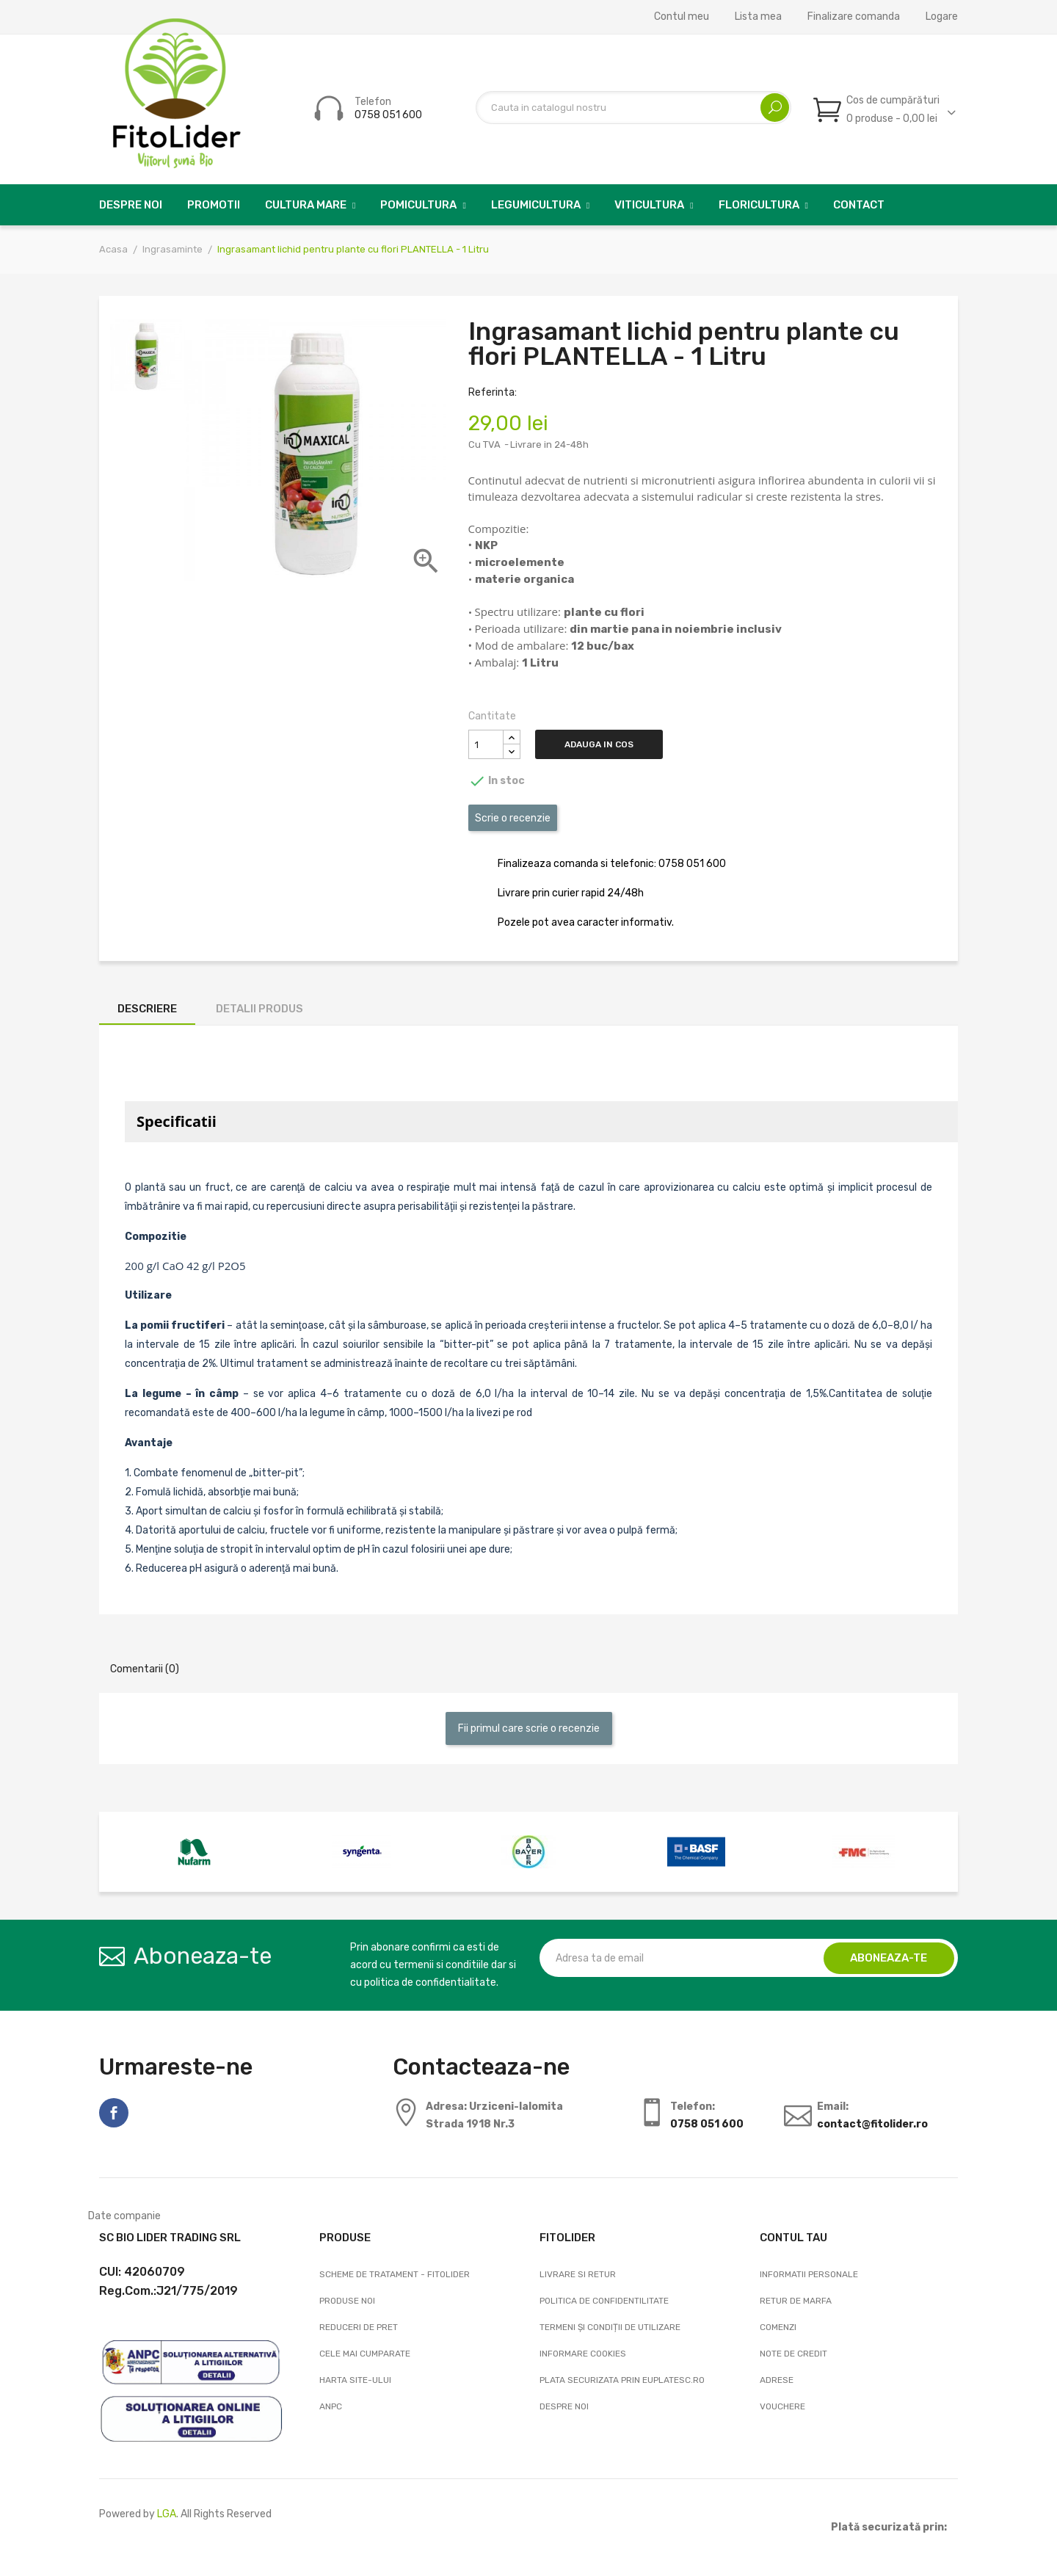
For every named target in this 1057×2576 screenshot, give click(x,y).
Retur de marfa (796, 2301)
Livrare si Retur (578, 2274)
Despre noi (564, 2406)
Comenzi (778, 2327)
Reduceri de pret (358, 2327)
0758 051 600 (388, 115)
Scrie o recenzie (513, 818)
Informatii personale (809, 2274)
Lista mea (758, 17)
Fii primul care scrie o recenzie (529, 1728)
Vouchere (782, 2406)
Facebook (113, 2112)
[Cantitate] (486, 744)
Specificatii (177, 1121)
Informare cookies (583, 2353)
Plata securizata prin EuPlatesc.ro (622, 2380)
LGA (166, 2514)
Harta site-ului (355, 2380)
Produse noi (347, 2301)
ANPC (330, 2406)
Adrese (776, 2380)
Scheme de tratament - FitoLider (394, 2274)
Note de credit (793, 2353)
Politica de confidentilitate (604, 2301)
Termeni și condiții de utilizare (610, 2327)
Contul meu (681, 17)
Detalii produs (259, 1008)
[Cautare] (633, 107)
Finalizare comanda (853, 17)
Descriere (147, 1008)
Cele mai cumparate (364, 2353)
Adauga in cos (602, 744)
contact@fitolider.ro (872, 2124)
